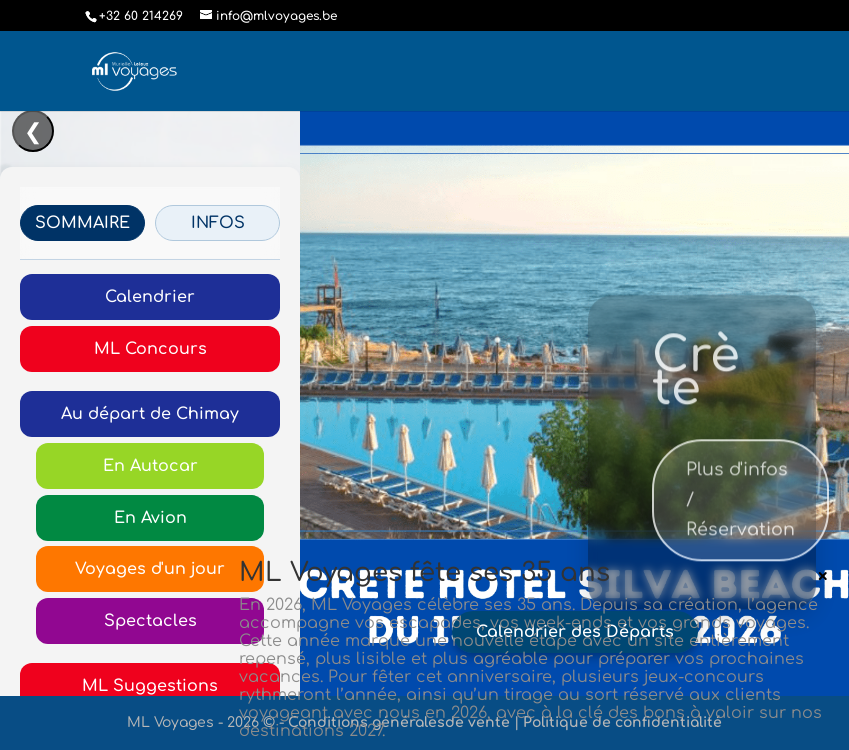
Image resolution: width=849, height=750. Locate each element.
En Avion (150, 518)
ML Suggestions (150, 686)
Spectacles (150, 621)
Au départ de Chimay (150, 414)
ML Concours (150, 349)
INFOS (218, 223)
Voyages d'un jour (150, 569)
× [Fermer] (822, 576)
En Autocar (150, 466)
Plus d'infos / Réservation (740, 513)
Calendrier (150, 297)
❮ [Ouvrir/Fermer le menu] (33, 132)
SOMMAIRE (82, 223)
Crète (696, 386)
